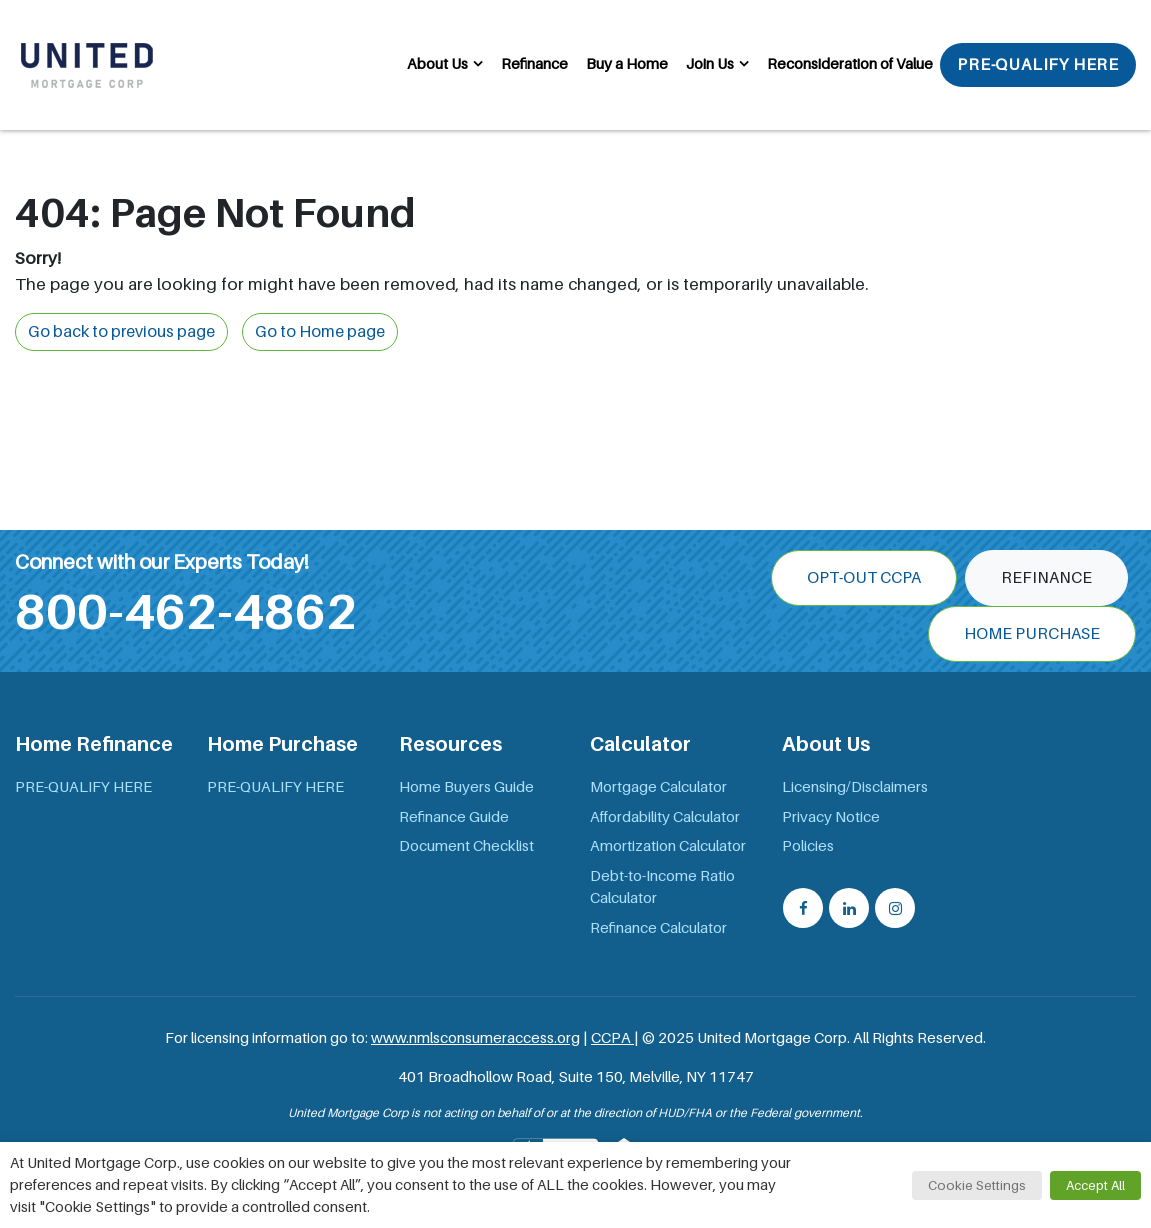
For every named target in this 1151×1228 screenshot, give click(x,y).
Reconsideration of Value (850, 64)
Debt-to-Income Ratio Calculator (662, 887)
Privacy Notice (831, 817)
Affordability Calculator (665, 817)
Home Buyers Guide (466, 787)
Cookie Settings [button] (977, 1185)
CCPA (612, 1038)
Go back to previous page (121, 332)
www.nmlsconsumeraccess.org (475, 1038)
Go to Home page (320, 332)
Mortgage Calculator (658, 787)
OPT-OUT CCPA (864, 578)
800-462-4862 (186, 612)
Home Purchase (1032, 634)
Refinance (534, 64)
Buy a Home (627, 64)
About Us (437, 64)
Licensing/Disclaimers (855, 787)
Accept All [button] (1095, 1185)
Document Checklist (466, 846)
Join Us (710, 64)
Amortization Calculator (668, 846)
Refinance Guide (454, 817)
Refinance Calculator (658, 928)
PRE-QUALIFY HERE (1038, 65)
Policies (808, 846)
